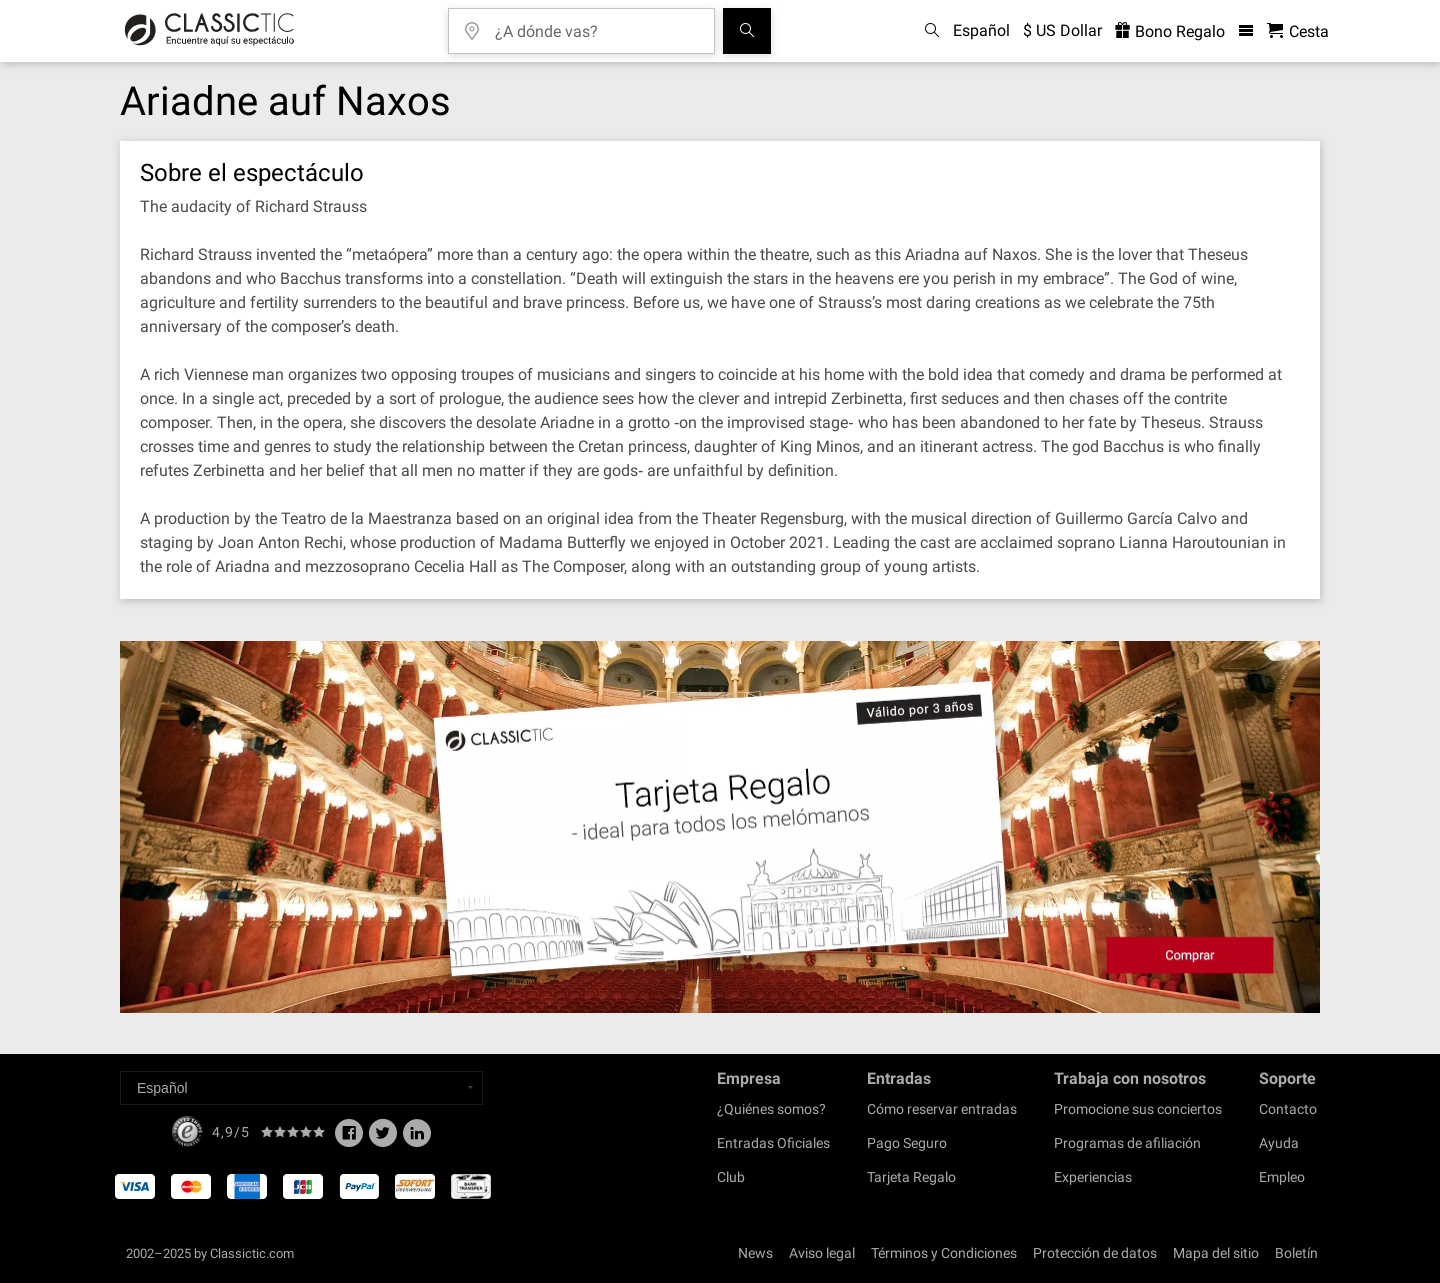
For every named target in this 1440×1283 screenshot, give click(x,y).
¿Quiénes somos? (771, 1109)
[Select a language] (301, 1088)
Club (731, 1177)
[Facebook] (349, 1139)
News (755, 1253)
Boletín (1296, 1253)
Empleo (1282, 1177)
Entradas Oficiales (773, 1143)
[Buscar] (747, 31)
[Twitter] (383, 1139)
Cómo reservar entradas (942, 1109)
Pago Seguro (907, 1143)
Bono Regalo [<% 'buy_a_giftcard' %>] (1170, 31)
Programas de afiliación (1127, 1143)
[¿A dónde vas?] (596, 24)
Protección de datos (1095, 1253)
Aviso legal (822, 1253)
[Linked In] (417, 1139)
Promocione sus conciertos (1138, 1109)
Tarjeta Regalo (911, 1177)
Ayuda (1279, 1143)
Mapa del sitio (1216, 1253)
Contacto (1288, 1109)
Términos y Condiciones (944, 1253)
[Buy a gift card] (720, 827)
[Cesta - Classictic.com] (1298, 31)
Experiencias (1093, 1177)
